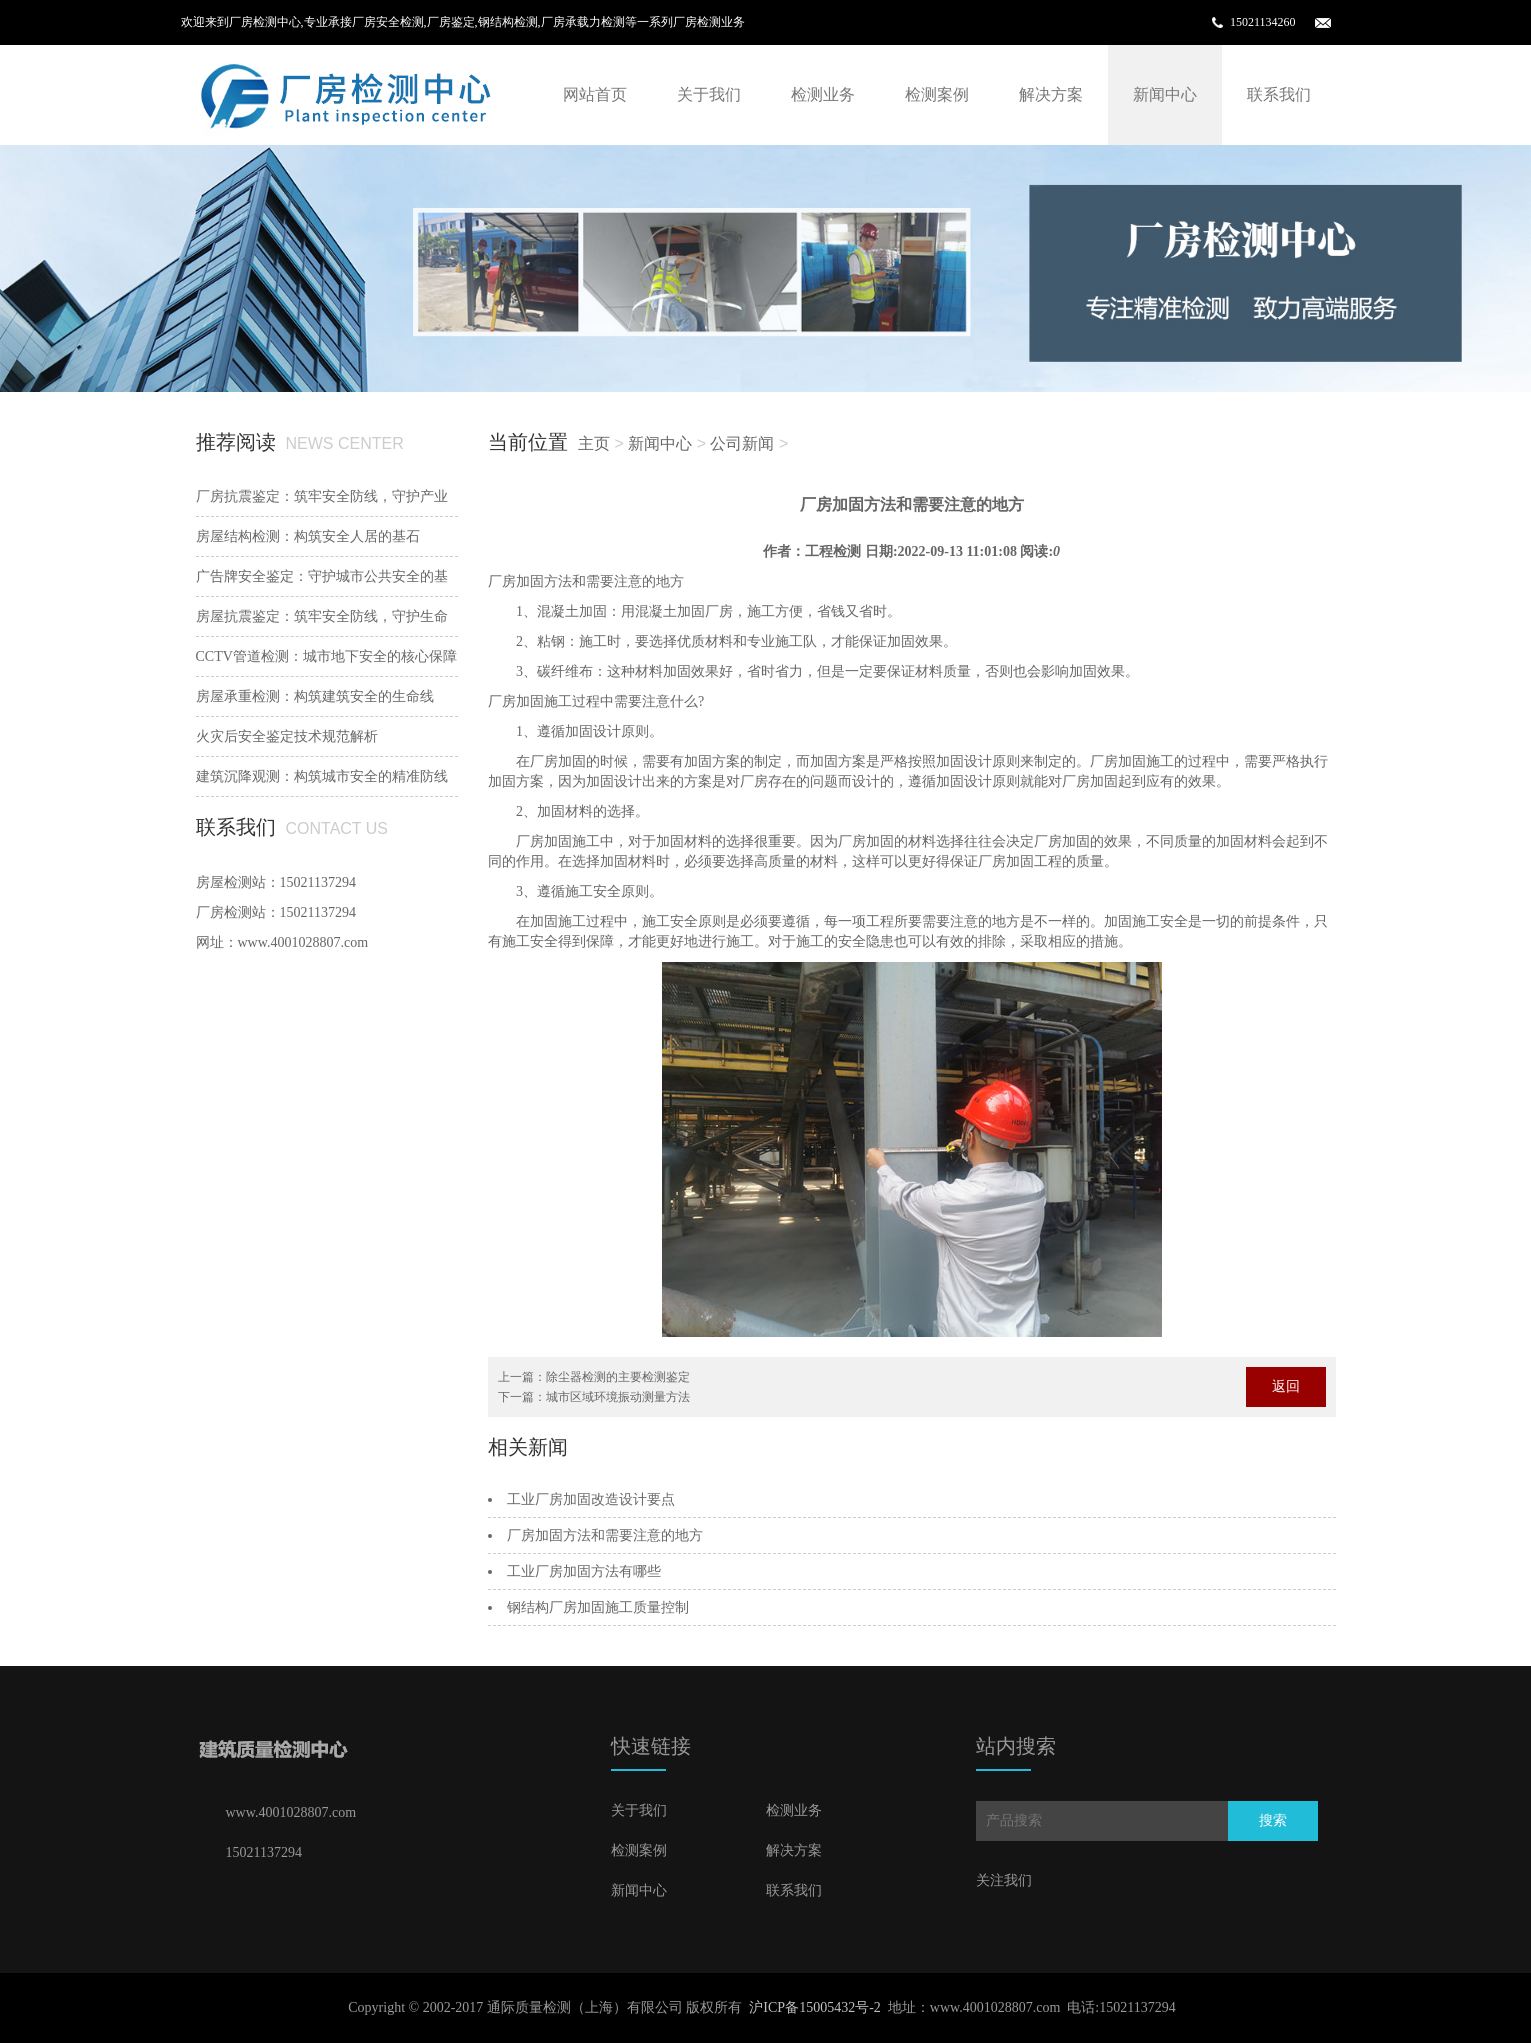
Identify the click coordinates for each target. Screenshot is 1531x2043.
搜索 (1273, 1820)
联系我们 (1279, 94)
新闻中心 (1165, 94)
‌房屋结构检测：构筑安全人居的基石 (308, 536)
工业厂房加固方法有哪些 (584, 1571)
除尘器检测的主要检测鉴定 (618, 1377)
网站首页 (595, 94)
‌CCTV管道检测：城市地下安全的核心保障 (326, 656)
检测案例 (937, 94)
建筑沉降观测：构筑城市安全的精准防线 (322, 776)
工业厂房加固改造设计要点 (591, 1499)
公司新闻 (742, 443)
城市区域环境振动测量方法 (618, 1397)
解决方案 (1051, 94)
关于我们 (709, 94)
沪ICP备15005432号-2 (814, 2007)
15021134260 (1263, 22)
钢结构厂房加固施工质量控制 (598, 1607)
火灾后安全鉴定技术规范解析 (287, 736)
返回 (1286, 1386)
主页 (594, 443)
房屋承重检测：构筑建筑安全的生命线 (315, 696)
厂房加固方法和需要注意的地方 (605, 1535)
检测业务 (823, 94)
